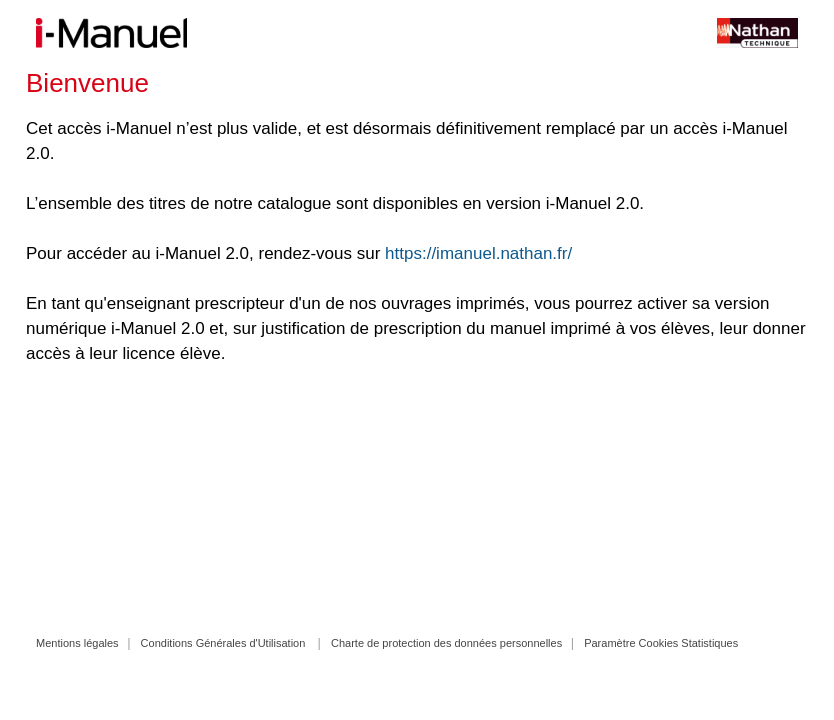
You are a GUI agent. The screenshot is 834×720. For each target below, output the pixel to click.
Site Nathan (733, 33)
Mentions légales (77, 643)
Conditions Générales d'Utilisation (223, 643)
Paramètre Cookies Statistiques (661, 643)
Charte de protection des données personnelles (446, 643)
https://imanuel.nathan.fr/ (478, 253)
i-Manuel (111, 33)
